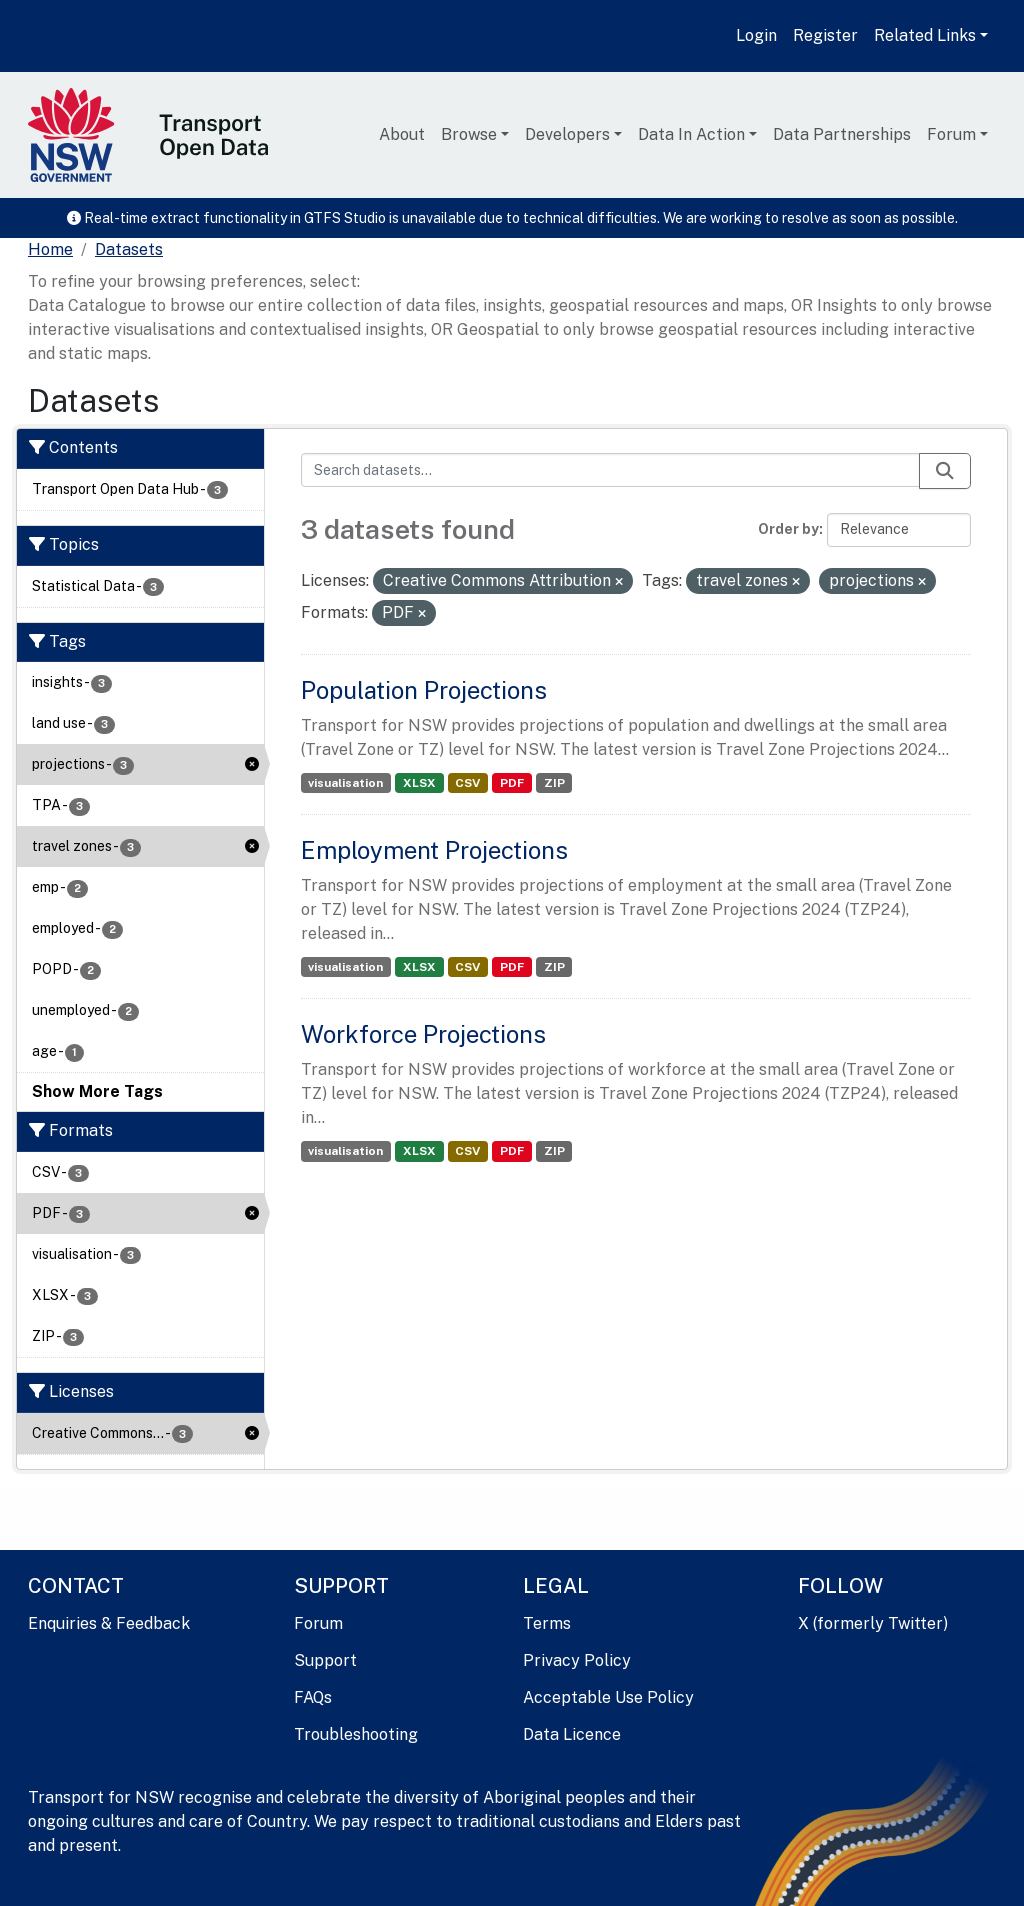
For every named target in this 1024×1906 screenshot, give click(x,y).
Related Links (925, 35)
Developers (567, 134)
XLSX (419, 783)
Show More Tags (97, 1091)
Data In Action (691, 134)
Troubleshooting (356, 1734)
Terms (547, 1623)
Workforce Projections (423, 1034)
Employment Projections (434, 850)
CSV (467, 783)
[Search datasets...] (611, 470)
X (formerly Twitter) (873, 1623)
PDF (512, 783)
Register (825, 35)
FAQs (313, 1697)
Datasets (129, 249)
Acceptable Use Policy (608, 1697)
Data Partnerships (842, 134)
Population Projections (424, 690)
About (402, 134)
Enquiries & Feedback (109, 1623)
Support (325, 1660)
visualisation (345, 783)
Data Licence (572, 1734)
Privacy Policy (577, 1660)
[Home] (50, 250)
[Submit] (945, 471)
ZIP (554, 783)
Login (756, 35)
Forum (951, 134)
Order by (788, 529)
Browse (469, 134)
